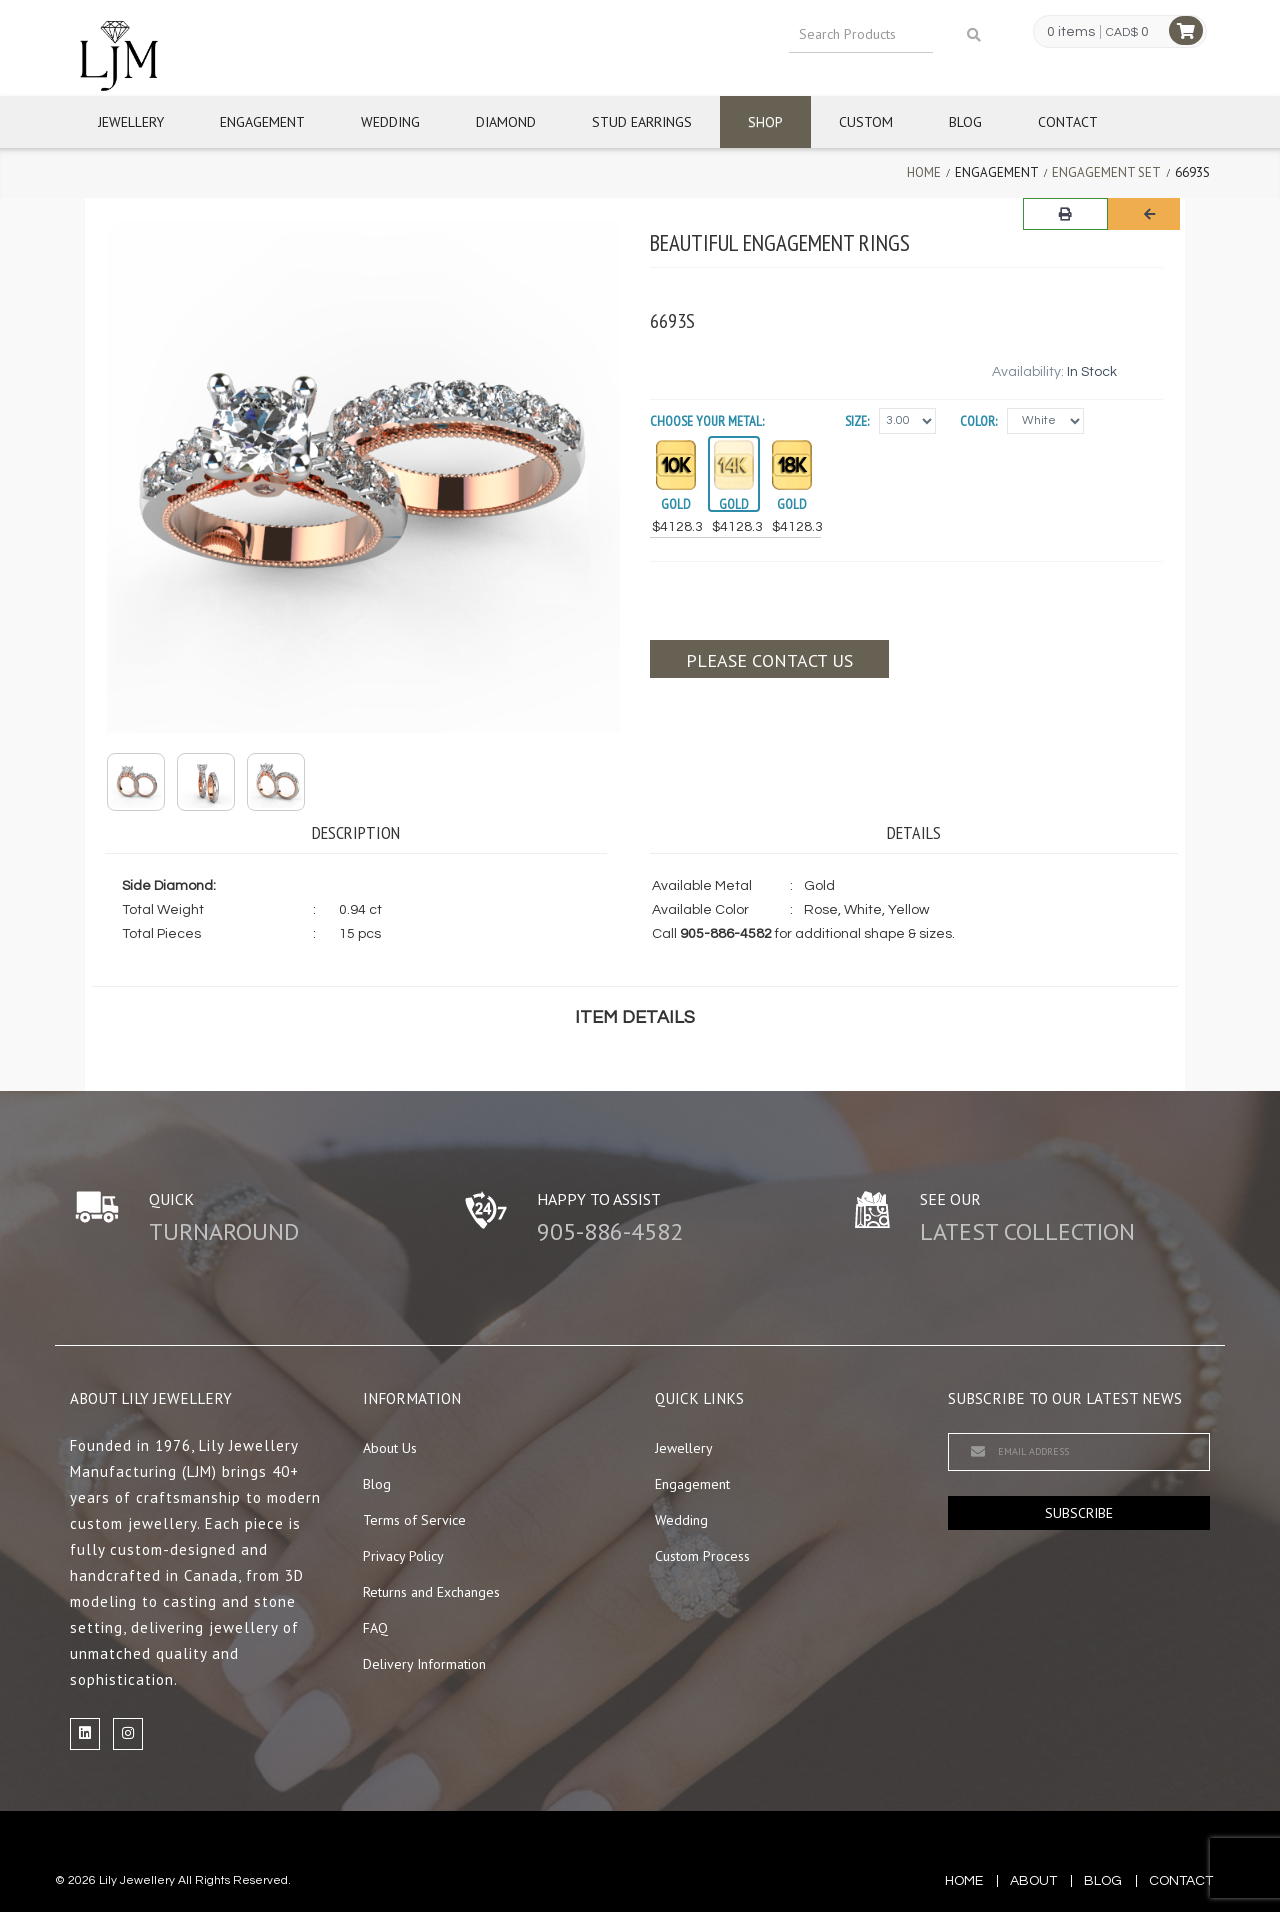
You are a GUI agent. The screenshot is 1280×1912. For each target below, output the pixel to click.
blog (1103, 1881)
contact (1181, 1881)
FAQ (375, 1628)
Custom (866, 122)
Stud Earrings (642, 122)
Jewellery (131, 122)
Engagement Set (1106, 172)
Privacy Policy (403, 1556)
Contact (1068, 122)
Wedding (390, 122)
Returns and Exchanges (431, 1592)
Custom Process (702, 1556)
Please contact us (769, 660)
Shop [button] (765, 122)
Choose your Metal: (707, 421)
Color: (978, 421)
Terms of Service (414, 1520)
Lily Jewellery (137, 1880)
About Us (390, 1448)
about (1033, 1881)
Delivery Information (424, 1664)
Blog (965, 122)
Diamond (506, 122)
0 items (1071, 32)
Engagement (262, 122)
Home (924, 172)
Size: (857, 421)
